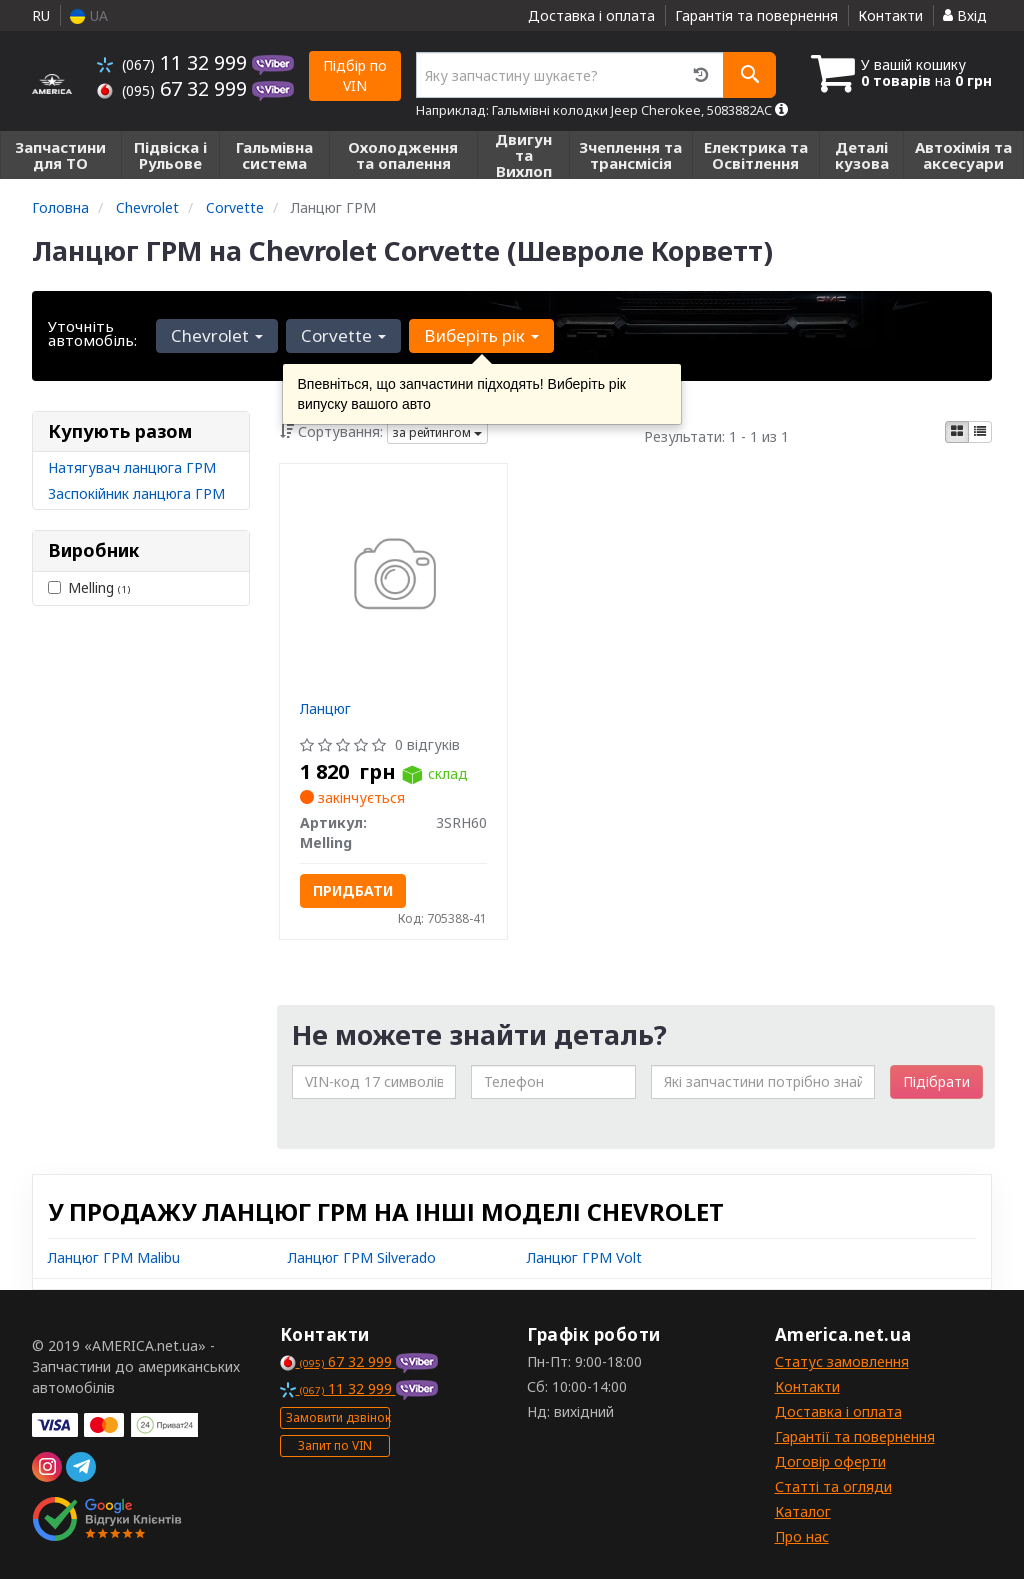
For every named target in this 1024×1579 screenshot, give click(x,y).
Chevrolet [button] (217, 335)
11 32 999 (174, 62)
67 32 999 (174, 88)
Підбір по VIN (355, 75)
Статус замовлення (842, 1361)
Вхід (965, 15)
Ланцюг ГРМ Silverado (362, 1257)
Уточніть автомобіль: (92, 333)
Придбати (353, 890)
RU (41, 15)
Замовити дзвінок (338, 1417)
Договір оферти (830, 1461)
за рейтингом (437, 432)
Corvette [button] (343, 335)
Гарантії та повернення (855, 1436)
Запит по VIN (335, 1445)
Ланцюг (325, 708)
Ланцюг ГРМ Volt (584, 1257)
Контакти (890, 15)
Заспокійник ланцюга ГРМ (136, 493)
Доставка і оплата (591, 15)
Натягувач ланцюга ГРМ (132, 467)
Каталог (803, 1511)
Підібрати (936, 1081)
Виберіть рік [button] (481, 335)
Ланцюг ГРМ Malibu (114, 1257)
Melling (89, 587)
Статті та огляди (833, 1486)
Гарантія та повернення (756, 15)
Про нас (802, 1536)
